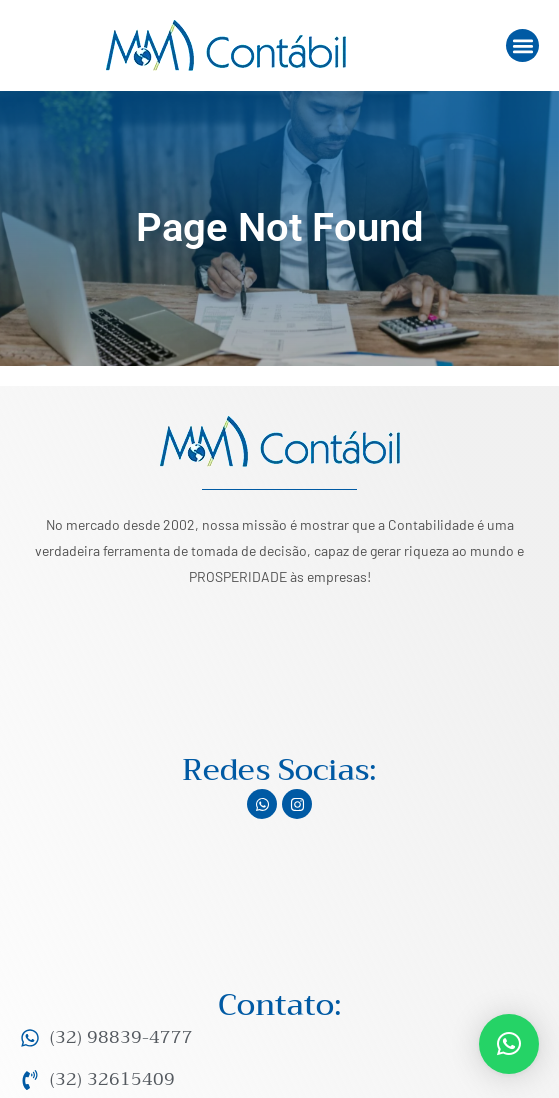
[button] (522, 45)
